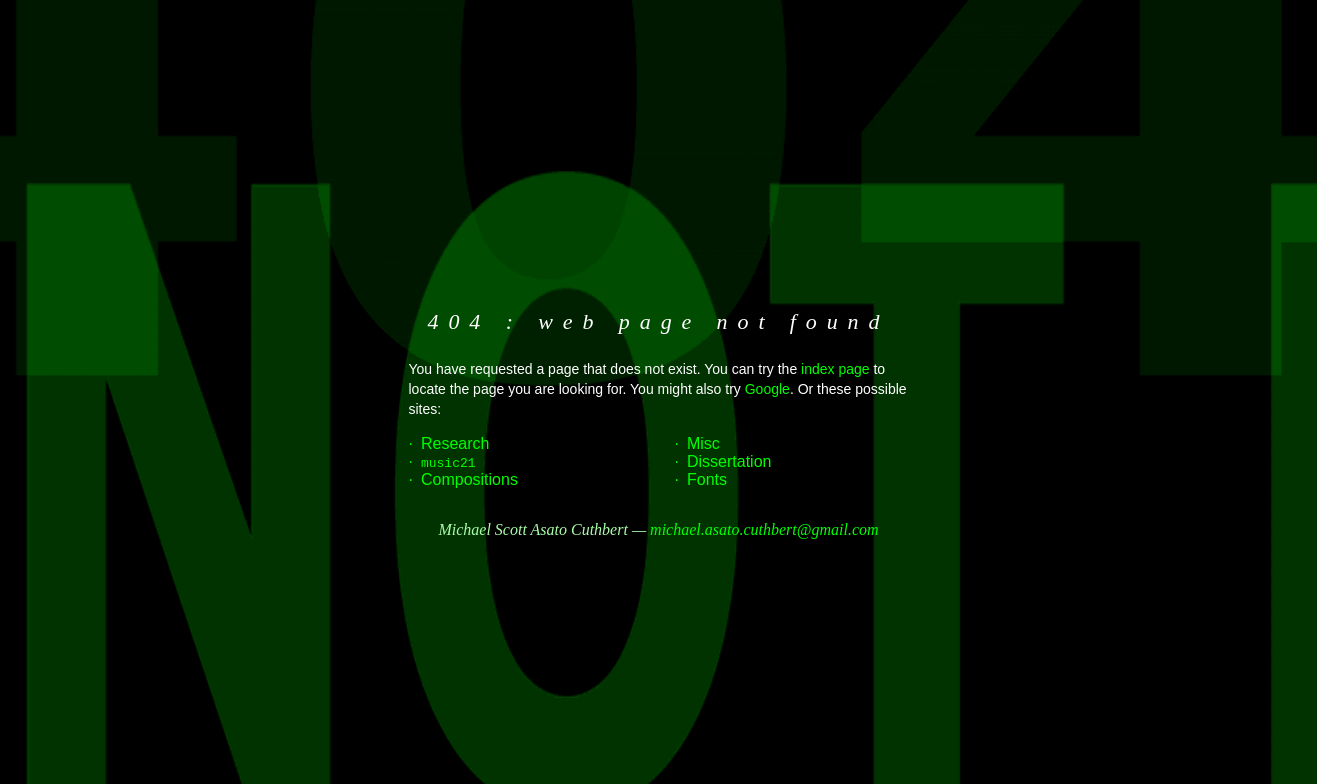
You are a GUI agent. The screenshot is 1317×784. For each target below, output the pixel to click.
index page (835, 369)
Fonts (707, 479)
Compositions (469, 479)
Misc (703, 443)
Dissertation (729, 461)
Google (767, 389)
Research (455, 443)
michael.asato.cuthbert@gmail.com (764, 529)
